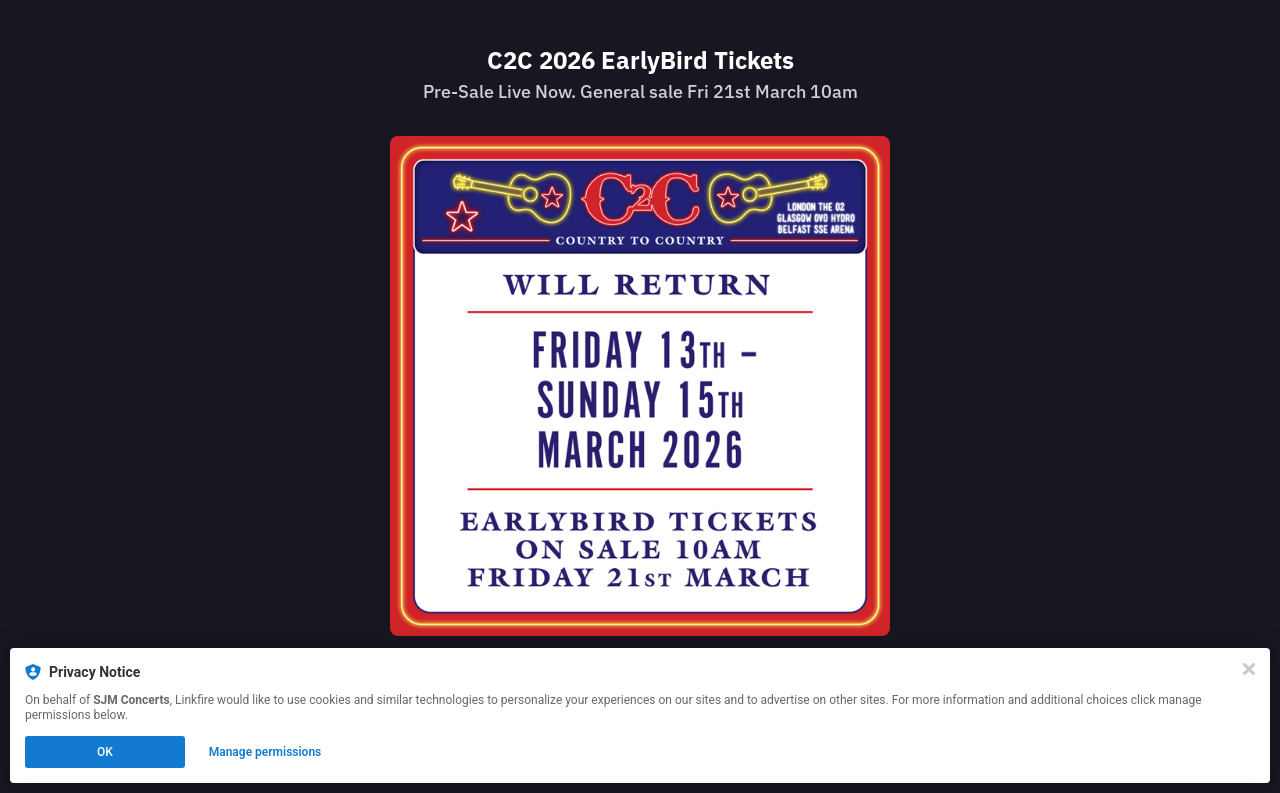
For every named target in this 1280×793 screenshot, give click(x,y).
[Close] (1249, 669)
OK (105, 752)
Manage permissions (265, 752)
